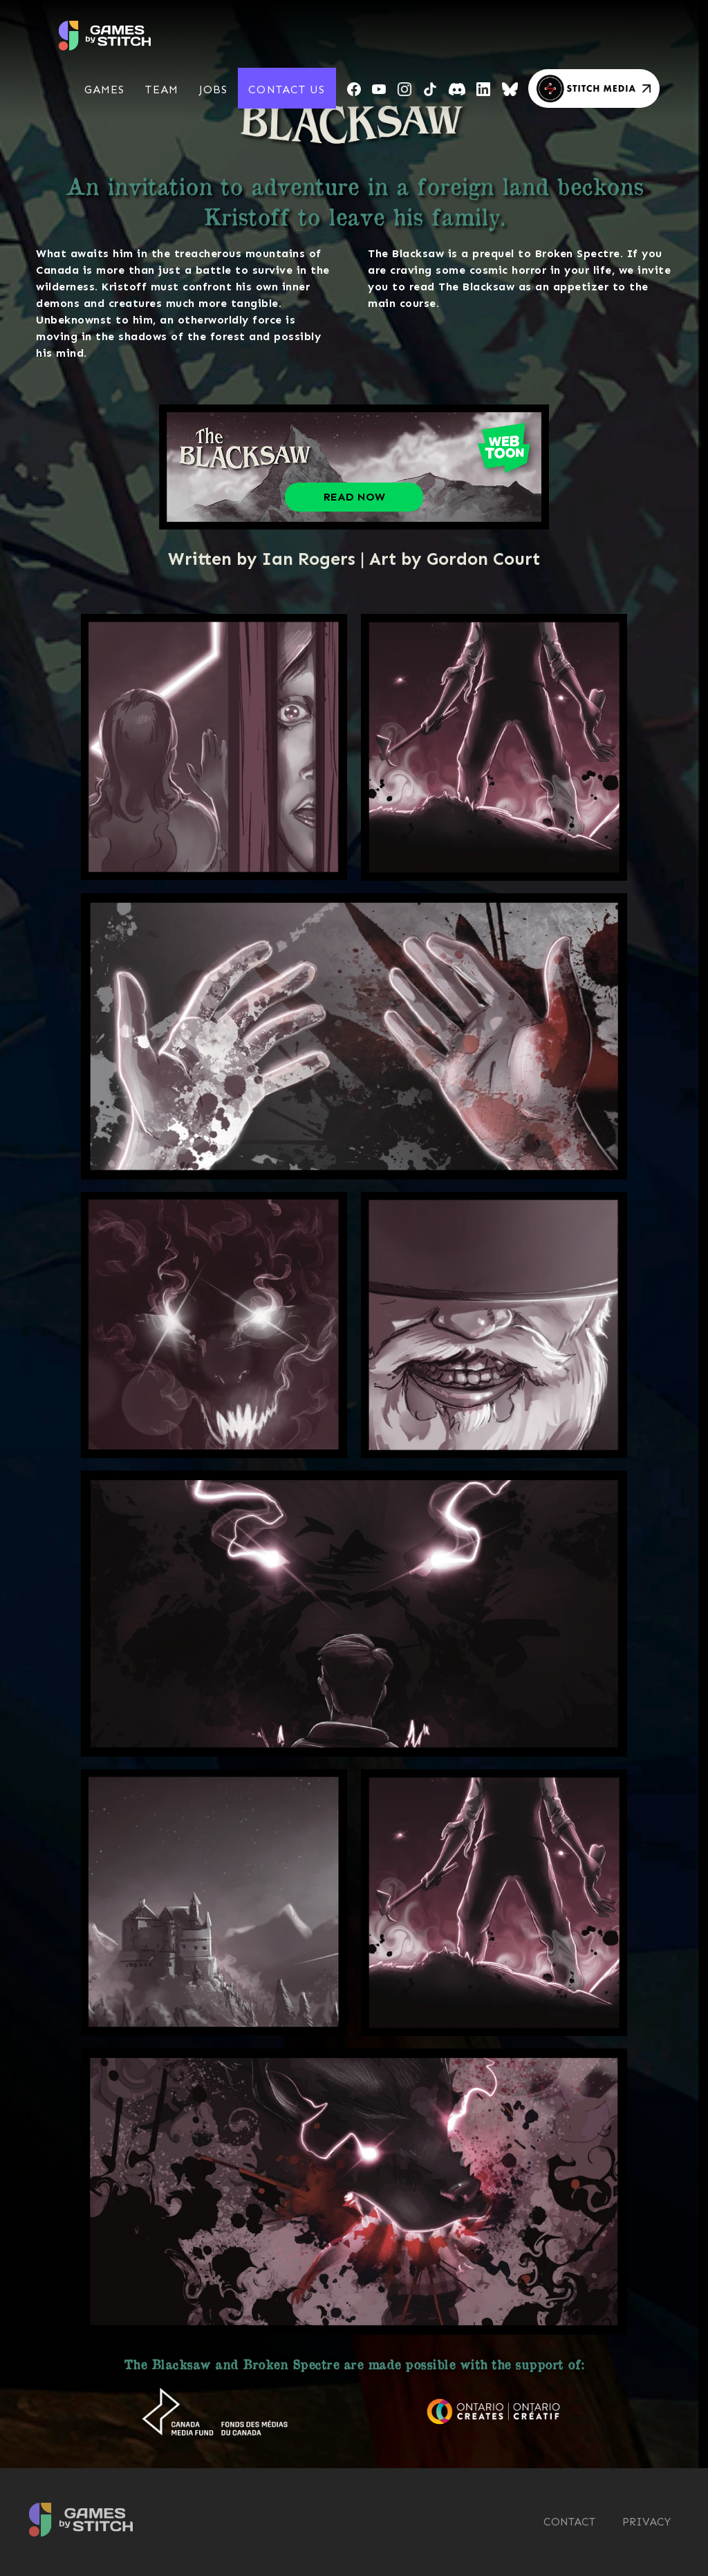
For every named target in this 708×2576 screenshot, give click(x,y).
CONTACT (569, 2521)
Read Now (354, 496)
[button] (104, 90)
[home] (105, 30)
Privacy (646, 2521)
